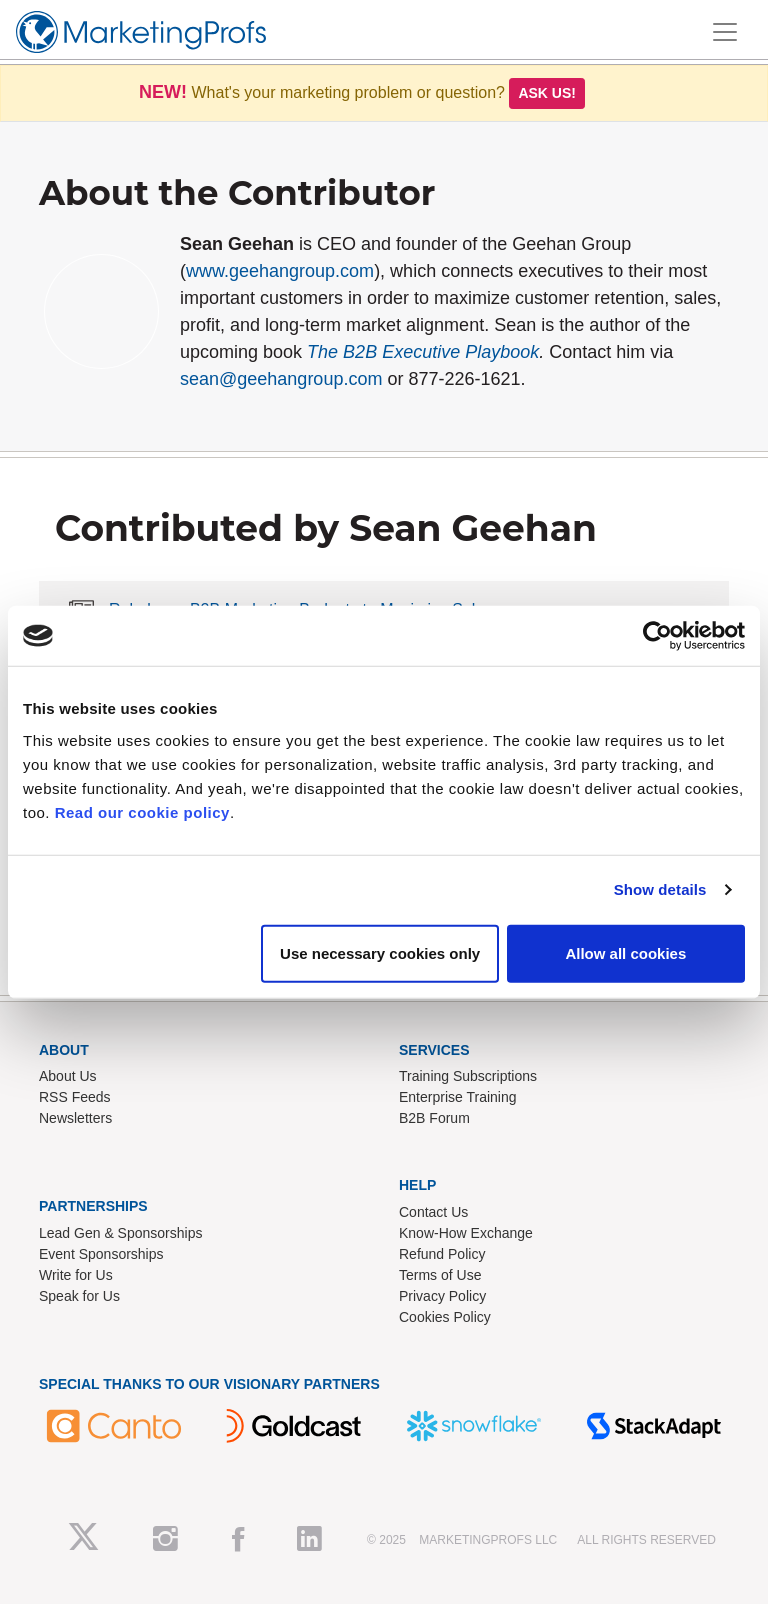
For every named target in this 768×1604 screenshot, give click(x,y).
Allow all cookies (625, 952)
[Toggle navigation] (725, 32)
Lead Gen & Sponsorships (120, 1233)
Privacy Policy (442, 1296)
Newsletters (75, 1118)
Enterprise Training (458, 1097)
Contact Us (433, 1212)
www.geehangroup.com (280, 271)
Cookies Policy (445, 1317)
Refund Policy (442, 1254)
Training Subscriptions (468, 1076)
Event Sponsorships (101, 1254)
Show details (660, 889)
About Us (68, 1076)
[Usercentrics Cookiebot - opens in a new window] (657, 636)
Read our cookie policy (142, 811)
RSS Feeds (75, 1097)
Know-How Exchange (466, 1233)
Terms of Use (440, 1275)
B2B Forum (434, 1118)
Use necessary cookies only (380, 952)
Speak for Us (79, 1296)
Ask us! (547, 93)
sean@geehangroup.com (281, 379)
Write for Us (76, 1275)
